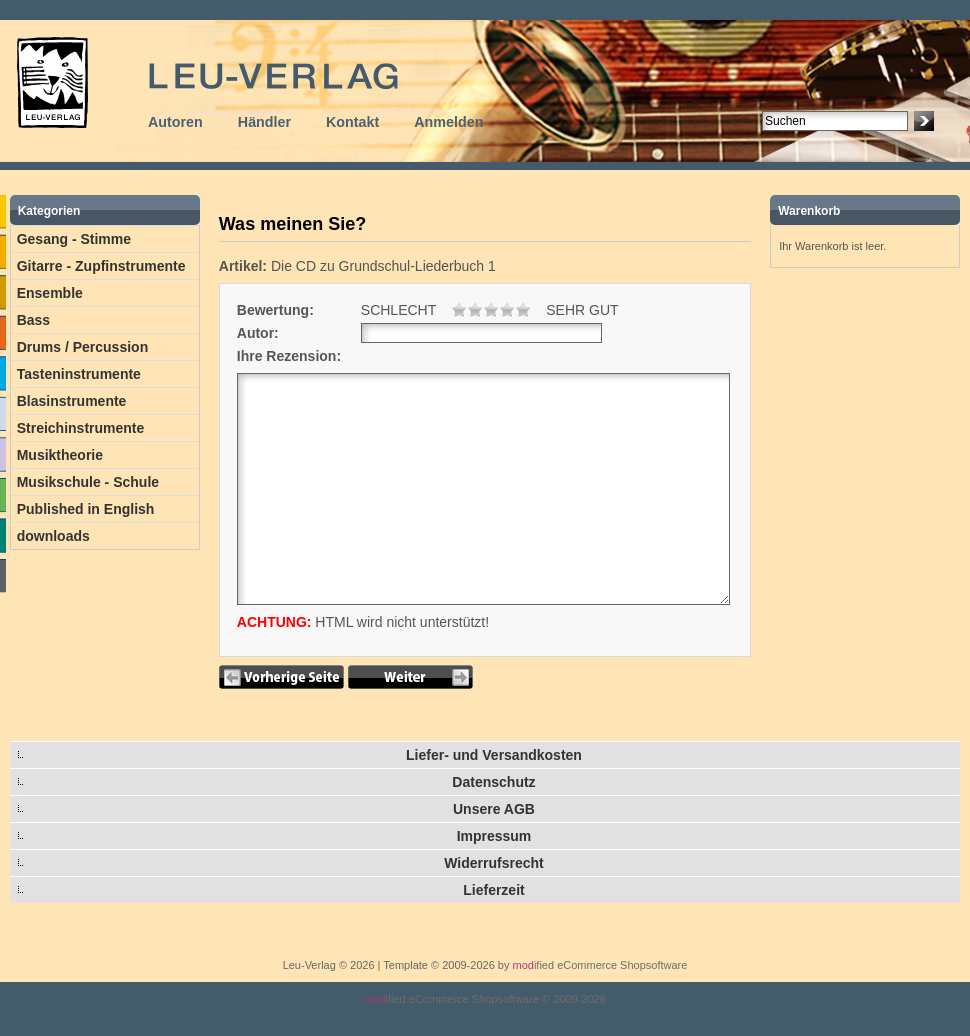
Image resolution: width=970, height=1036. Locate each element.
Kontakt (352, 122)
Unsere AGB (494, 809)
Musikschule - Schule (88, 482)
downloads (53, 536)
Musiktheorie (60, 455)
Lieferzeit (493, 890)
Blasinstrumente (72, 401)
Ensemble (50, 293)
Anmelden (448, 122)
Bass (33, 320)
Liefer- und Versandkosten (494, 755)
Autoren (175, 122)
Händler (264, 122)
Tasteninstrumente (79, 374)
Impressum (494, 836)
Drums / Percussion (83, 347)
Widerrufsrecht (493, 863)
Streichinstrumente (81, 428)
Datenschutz (493, 782)
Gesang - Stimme (74, 239)
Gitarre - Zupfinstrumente (101, 266)
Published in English (86, 509)
